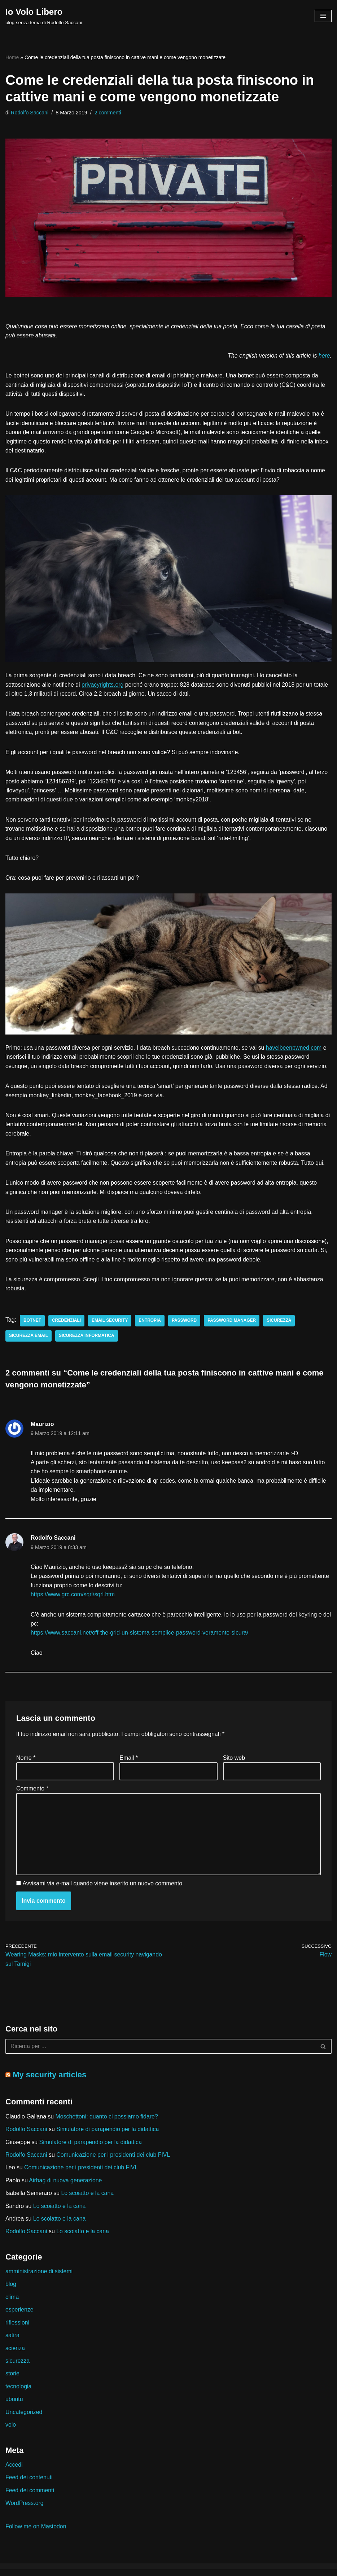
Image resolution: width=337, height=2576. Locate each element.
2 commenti (108, 112)
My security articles (49, 2079)
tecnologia (18, 2392)
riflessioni (17, 2328)
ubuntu (14, 2405)
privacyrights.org (103, 685)
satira (12, 2341)
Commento (32, 1793)
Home (12, 57)
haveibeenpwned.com (296, 1049)
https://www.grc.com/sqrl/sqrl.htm (73, 1598)
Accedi (14, 2471)
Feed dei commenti (29, 2497)
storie (12, 2380)
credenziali (67, 1323)
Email (128, 1762)
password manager (233, 1323)
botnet (32, 1323)
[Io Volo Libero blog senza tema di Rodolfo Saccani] (43, 16)
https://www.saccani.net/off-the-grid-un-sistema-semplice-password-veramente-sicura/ (140, 1637)
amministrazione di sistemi (39, 2277)
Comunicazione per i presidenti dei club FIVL (114, 2160)
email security (110, 1323)
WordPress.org (24, 2509)
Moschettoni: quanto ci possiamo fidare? (107, 2121)
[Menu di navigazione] (323, 16)
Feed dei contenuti (29, 2484)
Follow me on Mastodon (36, 2533)
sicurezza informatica (87, 1338)
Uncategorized (24, 2418)
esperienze (19, 2316)
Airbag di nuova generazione (66, 2186)
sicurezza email (28, 1338)
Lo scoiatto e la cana (88, 2198)
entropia (150, 1323)
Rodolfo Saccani (30, 112)
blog (10, 2290)
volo (10, 2431)
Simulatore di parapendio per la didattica (108, 2134)
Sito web (234, 1762)
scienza (15, 2354)
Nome (25, 1762)
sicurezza (280, 1323)
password (185, 1323)
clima (12, 2303)
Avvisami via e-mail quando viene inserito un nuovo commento (102, 1888)
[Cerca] (160, 2051)
